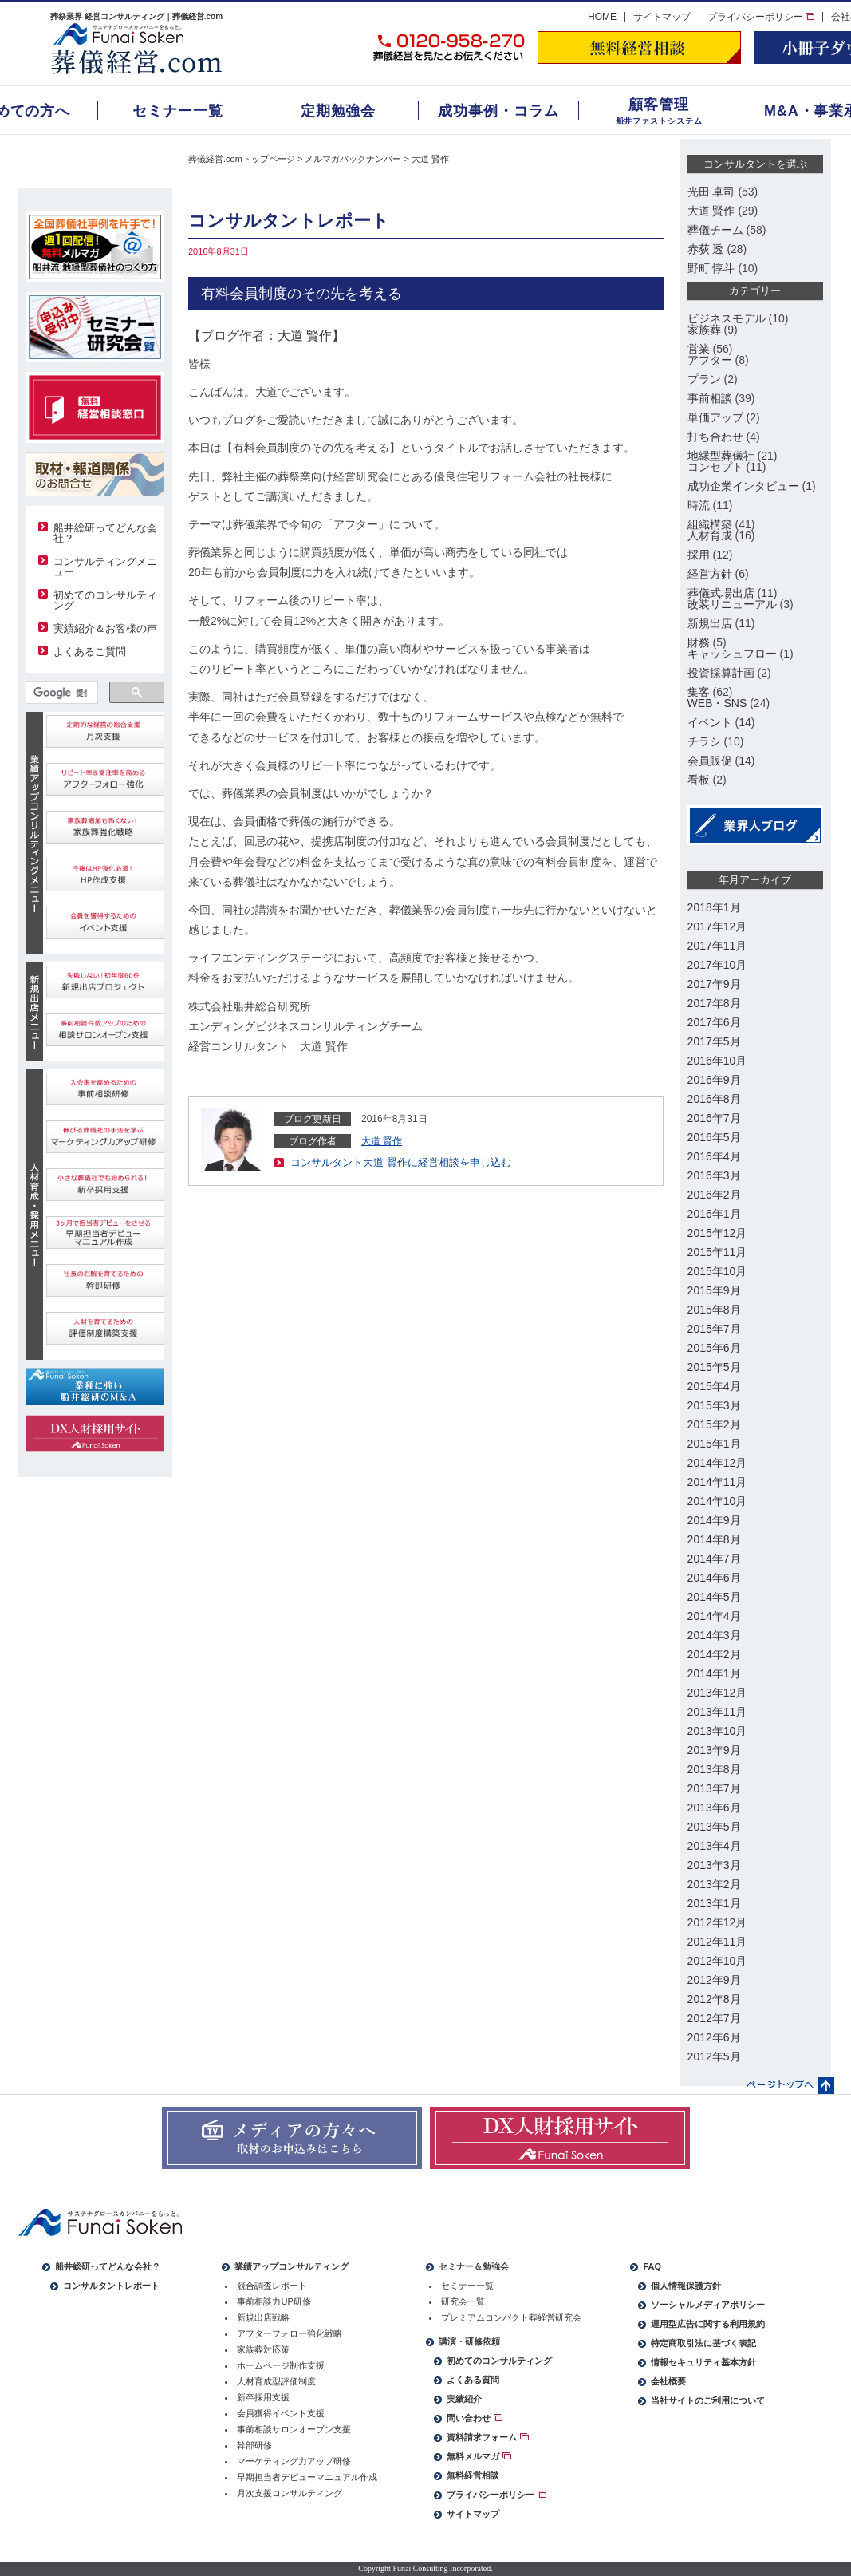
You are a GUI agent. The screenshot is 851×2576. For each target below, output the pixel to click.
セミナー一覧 (177, 111)
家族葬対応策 (263, 2349)
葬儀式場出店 (720, 593)
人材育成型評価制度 (276, 2381)
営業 (698, 348)
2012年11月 (717, 1941)
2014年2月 (714, 1654)
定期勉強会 (338, 111)
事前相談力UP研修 (273, 2301)
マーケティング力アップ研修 (294, 2461)
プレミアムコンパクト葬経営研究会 (511, 2317)
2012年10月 (717, 1960)
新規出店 (709, 623)
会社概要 (668, 2381)
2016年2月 (714, 1194)
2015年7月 (714, 1328)
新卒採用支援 (263, 2397)
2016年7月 (714, 1118)
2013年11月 (717, 1711)
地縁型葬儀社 (720, 455)
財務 (698, 642)
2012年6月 (714, 2037)
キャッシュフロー (732, 653)
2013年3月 (714, 1865)
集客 (698, 691)
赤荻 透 (705, 249)
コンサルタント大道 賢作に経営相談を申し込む (400, 1162)
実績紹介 (464, 2399)
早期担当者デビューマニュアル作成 (307, 2477)
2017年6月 (714, 1022)
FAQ (652, 2266)
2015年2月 (714, 1424)
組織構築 (709, 524)
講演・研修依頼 (469, 2341)
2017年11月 (717, 945)
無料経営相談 (473, 2475)
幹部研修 (254, 2445)
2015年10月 (717, 1271)
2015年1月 (714, 1443)
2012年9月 (714, 1979)
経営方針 (709, 573)
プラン (704, 379)
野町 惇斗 (711, 268)
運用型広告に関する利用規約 (708, 2324)
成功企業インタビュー (743, 486)
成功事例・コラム (498, 111)
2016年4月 (714, 1156)
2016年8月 (714, 1098)
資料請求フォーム (487, 2437)
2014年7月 (714, 1558)
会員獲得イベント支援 (281, 2413)
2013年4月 (714, 1845)
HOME (602, 16)
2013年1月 (714, 1903)
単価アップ (715, 417)
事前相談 (709, 398)
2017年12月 (717, 926)
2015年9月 (714, 1290)
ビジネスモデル (726, 318)
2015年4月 (714, 1386)
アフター (709, 360)
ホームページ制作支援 (281, 2365)
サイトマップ (662, 16)
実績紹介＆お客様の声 (105, 628)
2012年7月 (714, 2018)
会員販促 (709, 760)
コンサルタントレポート (111, 2285)
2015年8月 (714, 1309)
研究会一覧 (463, 2301)
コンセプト (715, 466)
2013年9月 (714, 1750)
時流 (698, 505)
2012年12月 (717, 1922)
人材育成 (709, 535)
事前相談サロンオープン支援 (294, 2429)
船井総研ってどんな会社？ (105, 533)
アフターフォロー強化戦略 (289, 2333)
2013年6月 (714, 1807)
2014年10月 (717, 1501)
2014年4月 (714, 1616)
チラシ (704, 741)
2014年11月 (717, 1482)
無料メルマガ (478, 2456)
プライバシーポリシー (760, 16)
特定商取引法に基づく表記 (703, 2343)
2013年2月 (714, 1884)
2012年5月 (714, 2056)
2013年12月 (717, 1692)
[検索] (60, 692)
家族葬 (704, 329)
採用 (698, 554)
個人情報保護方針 (686, 2285)
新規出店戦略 (263, 2317)
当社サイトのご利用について (708, 2400)
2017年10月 (717, 964)
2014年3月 (714, 1635)
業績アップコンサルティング (291, 2266)
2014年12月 (717, 1462)
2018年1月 (714, 907)
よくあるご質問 (89, 652)
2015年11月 (717, 1252)
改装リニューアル (732, 604)
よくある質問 (473, 2379)
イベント (709, 722)
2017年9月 (714, 984)
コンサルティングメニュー (105, 566)
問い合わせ (474, 2418)
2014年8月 (714, 1539)
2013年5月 (714, 1826)
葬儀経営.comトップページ (241, 159)
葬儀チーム (715, 229)
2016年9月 (714, 1079)
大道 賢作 (430, 159)
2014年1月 (714, 1673)
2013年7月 (714, 1788)
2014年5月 (714, 1596)
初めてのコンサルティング (105, 600)
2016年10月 (717, 1060)
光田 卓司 (711, 191)
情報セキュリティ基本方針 (703, 2362)
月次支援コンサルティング (289, 2493)
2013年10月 (717, 1731)
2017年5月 (714, 1041)
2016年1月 (714, 1213)
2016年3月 (714, 1175)
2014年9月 (714, 1520)
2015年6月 (714, 1347)
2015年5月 (714, 1367)
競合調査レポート (272, 2285)
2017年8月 (714, 1003)
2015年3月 (714, 1405)
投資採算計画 (720, 672)
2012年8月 (714, 1999)
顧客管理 (658, 105)
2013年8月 (714, 1769)
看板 (698, 779)
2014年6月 (714, 1577)
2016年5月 (714, 1137)
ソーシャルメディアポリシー (708, 2304)
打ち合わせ (715, 436)
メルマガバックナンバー (353, 159)
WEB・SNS (717, 703)
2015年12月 (717, 1233)
